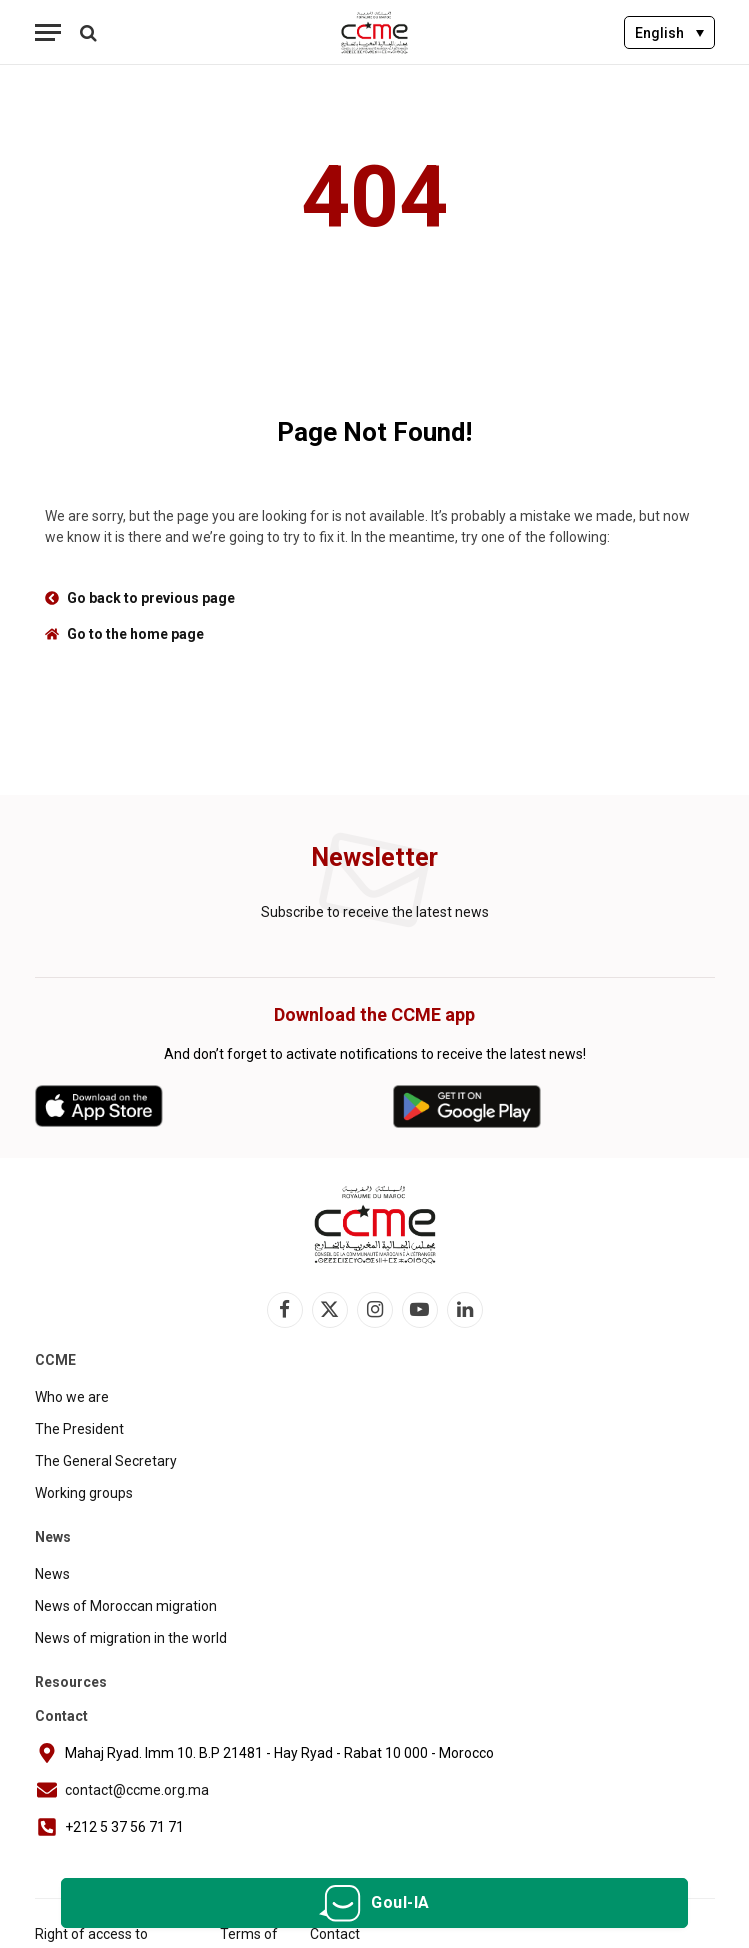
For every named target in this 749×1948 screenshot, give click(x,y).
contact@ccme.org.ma (137, 1790)
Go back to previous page (151, 598)
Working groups (84, 1493)
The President (79, 1429)
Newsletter (374, 857)
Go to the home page (135, 634)
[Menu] (48, 32)
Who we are (72, 1397)
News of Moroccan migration (126, 1606)
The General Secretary (106, 1461)
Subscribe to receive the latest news (375, 912)
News (52, 1574)
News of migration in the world (131, 1638)
